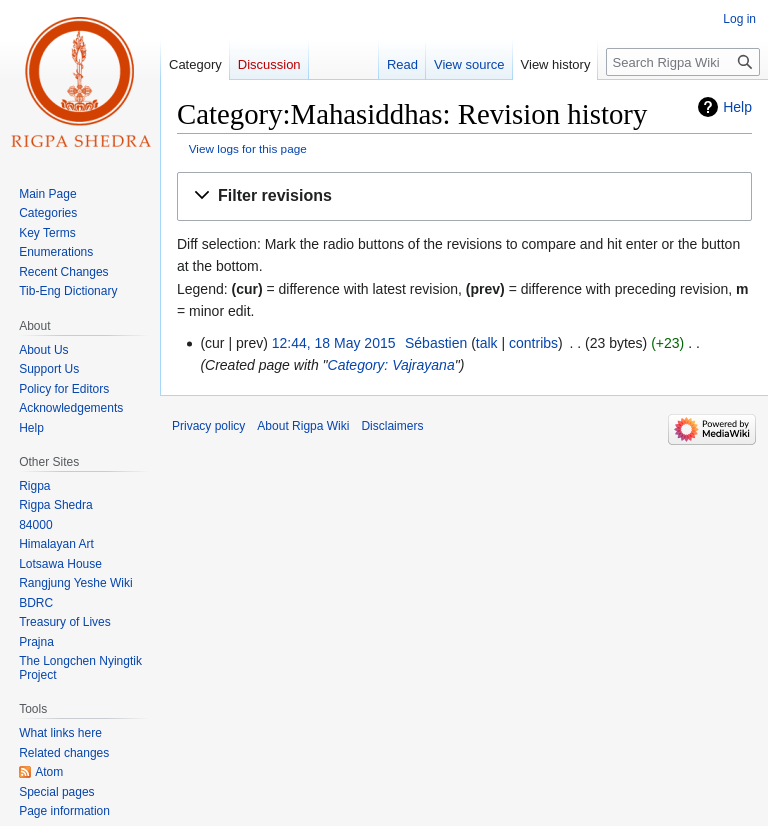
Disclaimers (392, 426)
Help (737, 107)
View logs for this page (248, 148)
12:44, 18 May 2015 (334, 343)
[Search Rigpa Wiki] (683, 62)
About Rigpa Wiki (303, 426)
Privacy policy (208, 426)
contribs (533, 343)
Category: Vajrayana (391, 365)
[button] (464, 196)
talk (487, 343)
